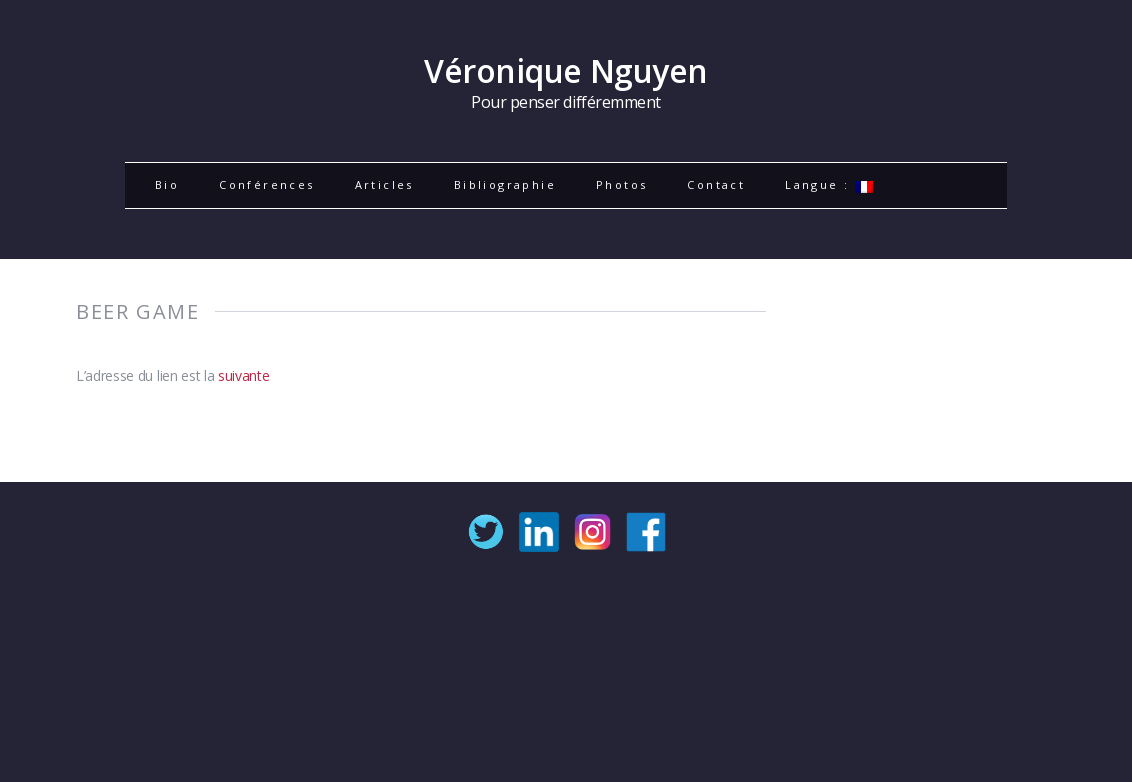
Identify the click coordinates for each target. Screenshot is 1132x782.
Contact (716, 184)
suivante (243, 375)
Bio (167, 184)
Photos (621, 184)
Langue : (829, 184)
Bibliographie (505, 184)
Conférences (266, 184)
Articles (384, 184)
